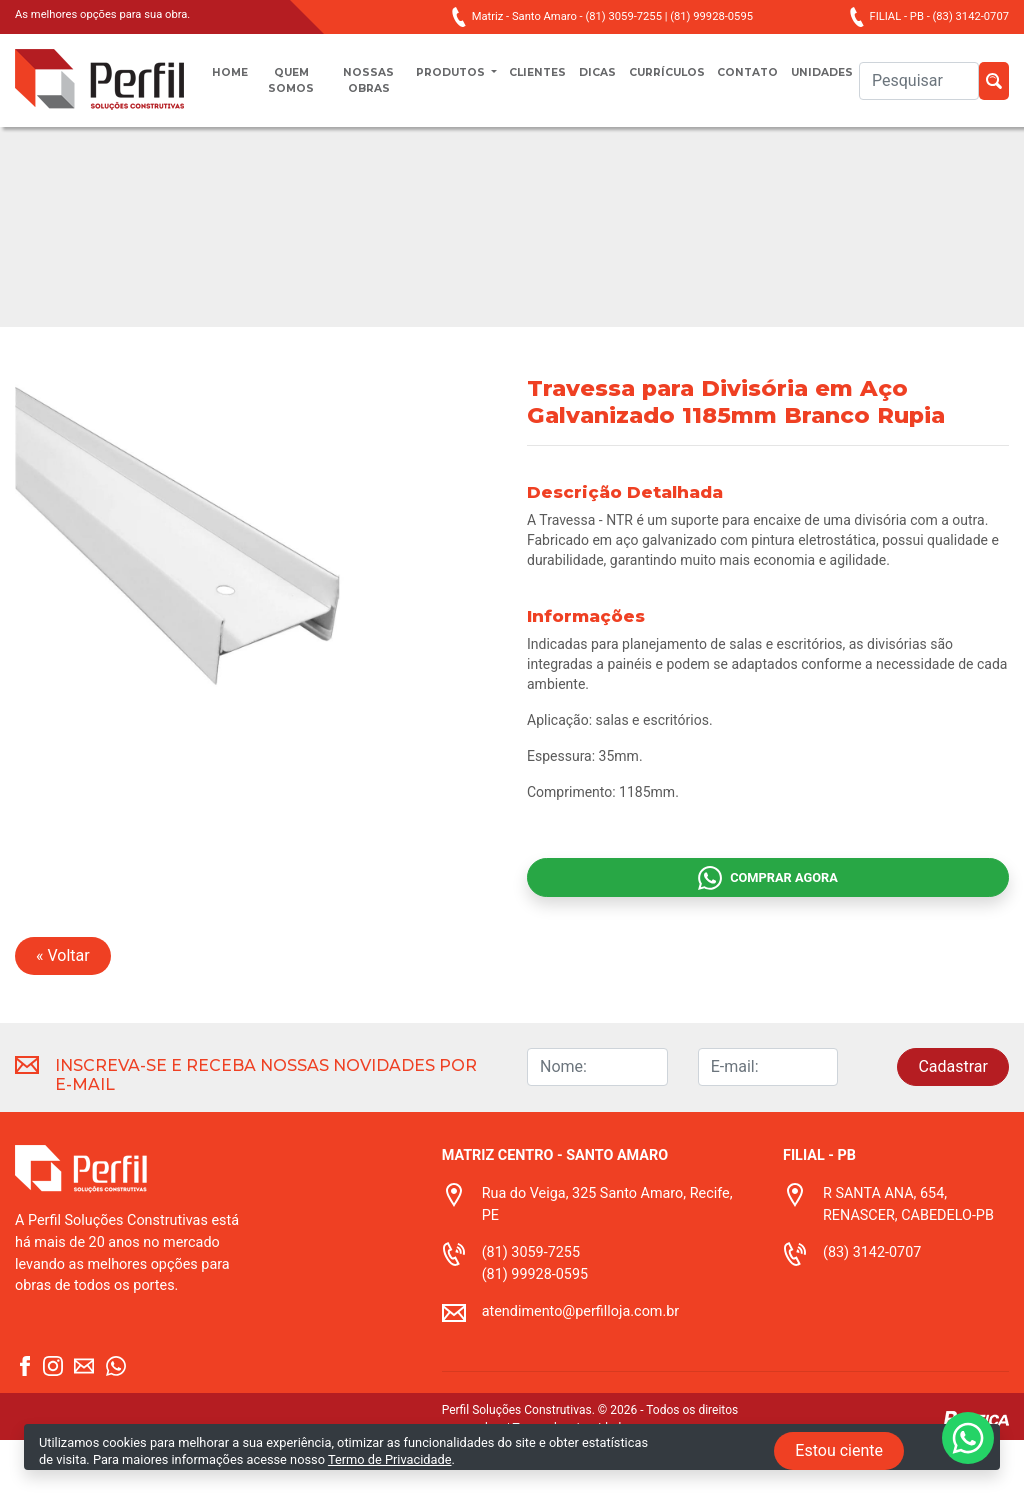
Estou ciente (839, 1450)
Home (233, 81)
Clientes (537, 81)
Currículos (680, 81)
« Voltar (63, 1009)
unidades (855, 81)
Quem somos (294, 90)
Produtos (441, 81)
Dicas (603, 81)
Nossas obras (360, 90)
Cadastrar (953, 1120)
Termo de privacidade (570, 1482)
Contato (773, 81)
